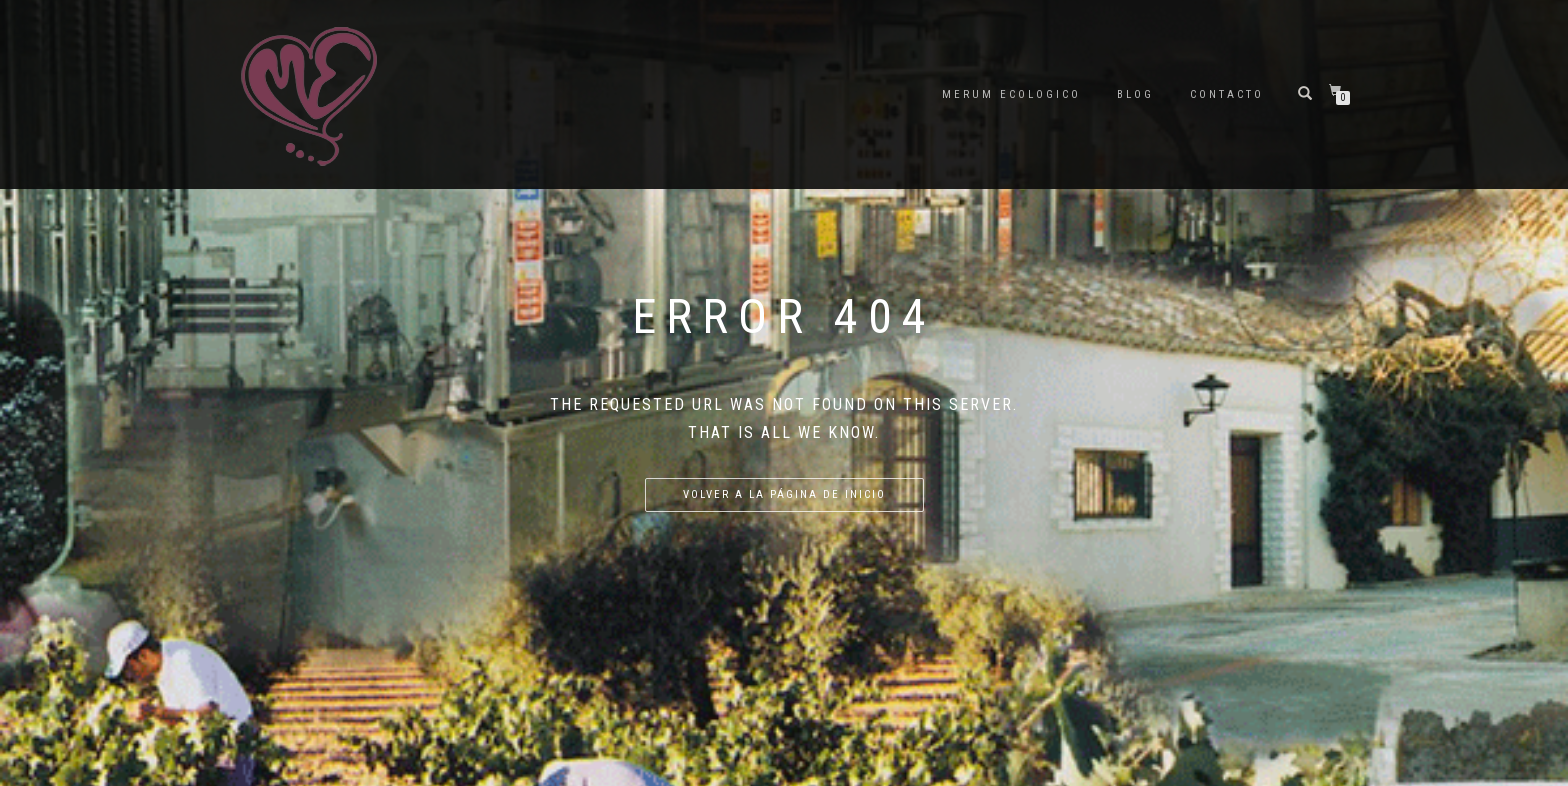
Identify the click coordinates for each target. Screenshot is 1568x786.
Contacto (1227, 94)
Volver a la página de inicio (784, 494)
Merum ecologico (1011, 94)
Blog (1135, 94)
